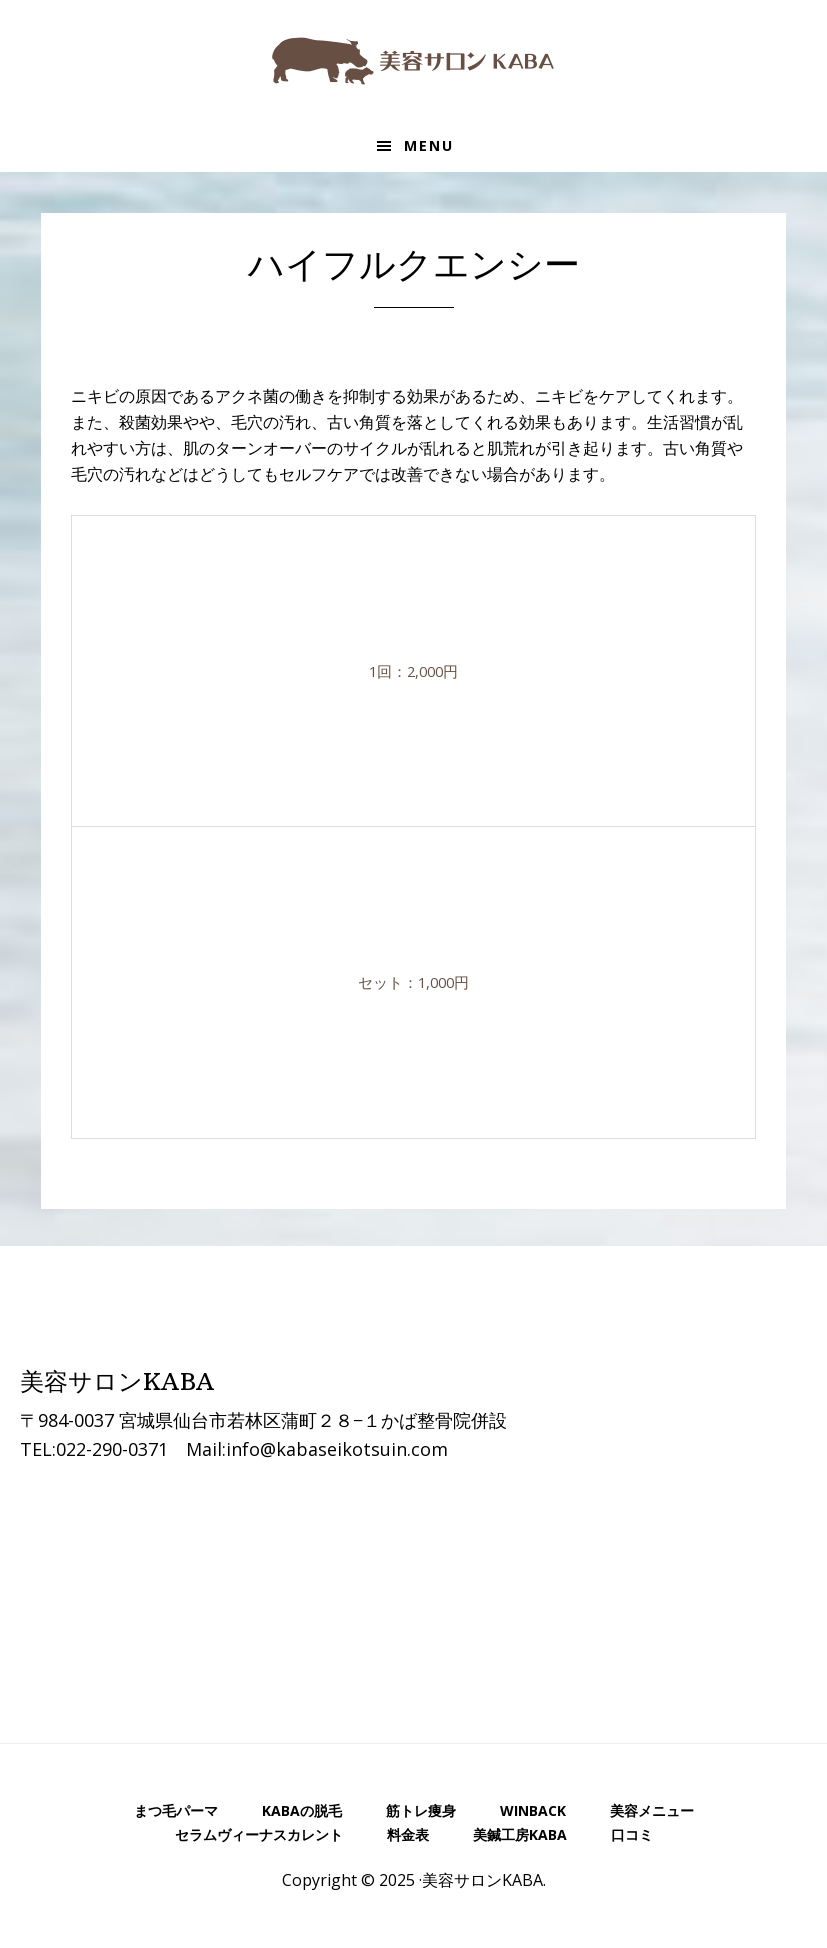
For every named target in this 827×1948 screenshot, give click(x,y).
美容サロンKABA (414, 60)
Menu (429, 145)
